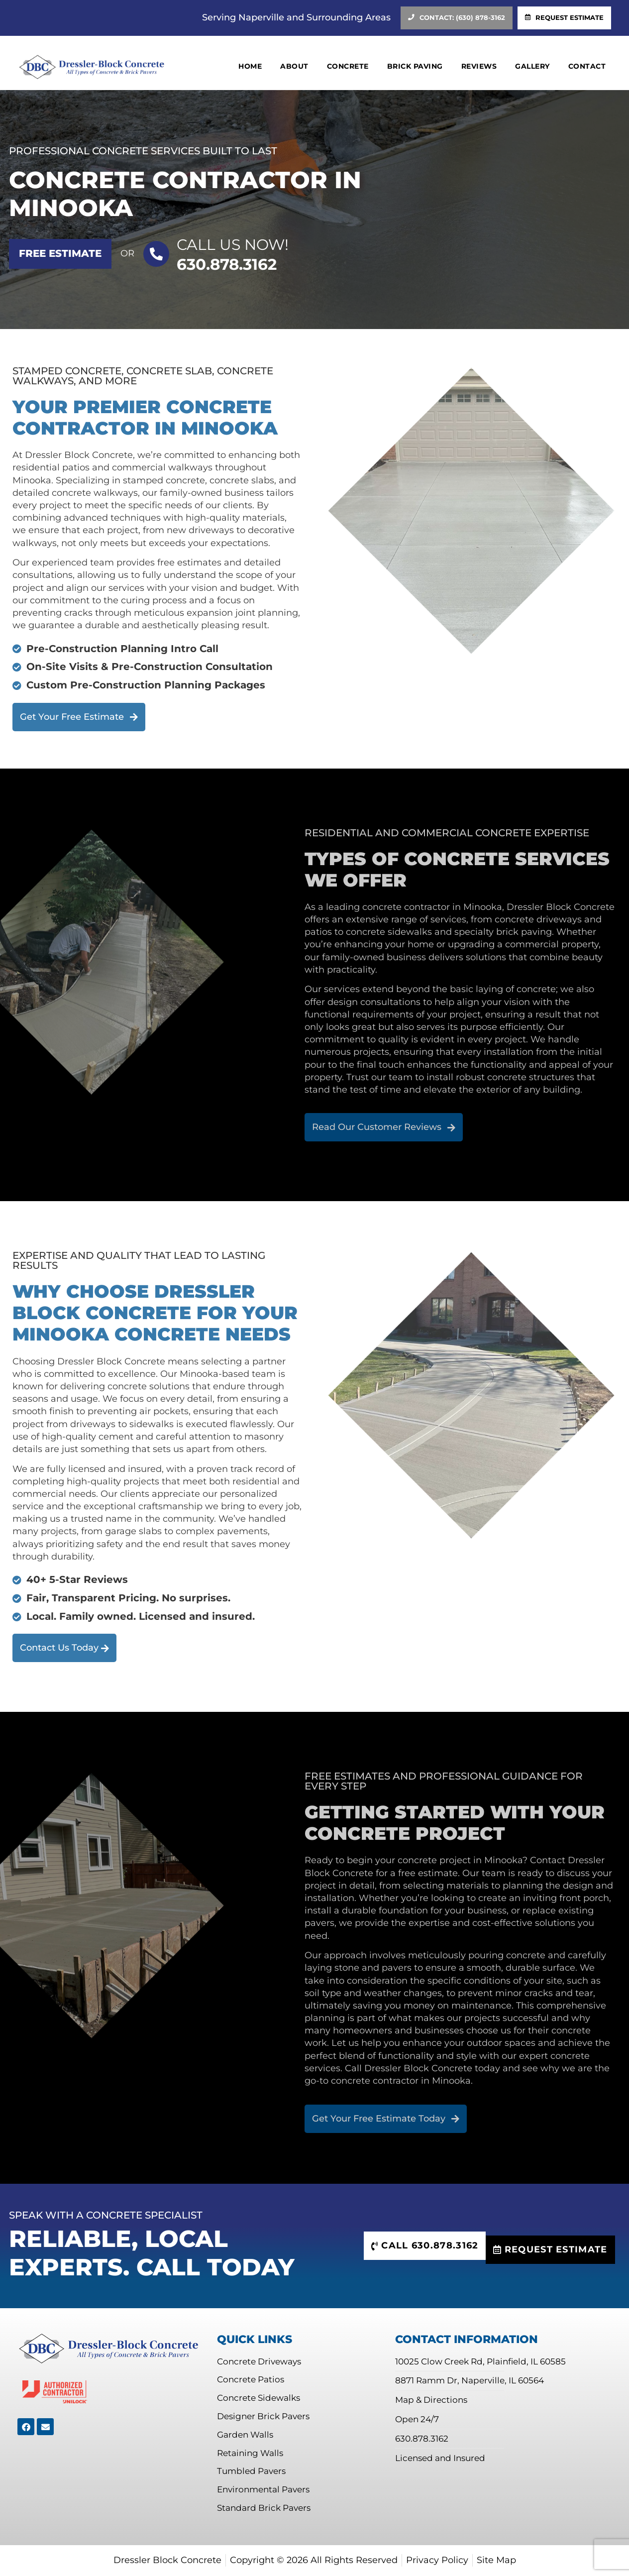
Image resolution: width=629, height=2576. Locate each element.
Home (250, 66)
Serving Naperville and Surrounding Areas (296, 17)
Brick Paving (415, 66)
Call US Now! (233, 244)
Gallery (532, 66)
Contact (587, 66)
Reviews (479, 66)
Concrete (348, 66)
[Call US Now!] (156, 254)
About (294, 66)
